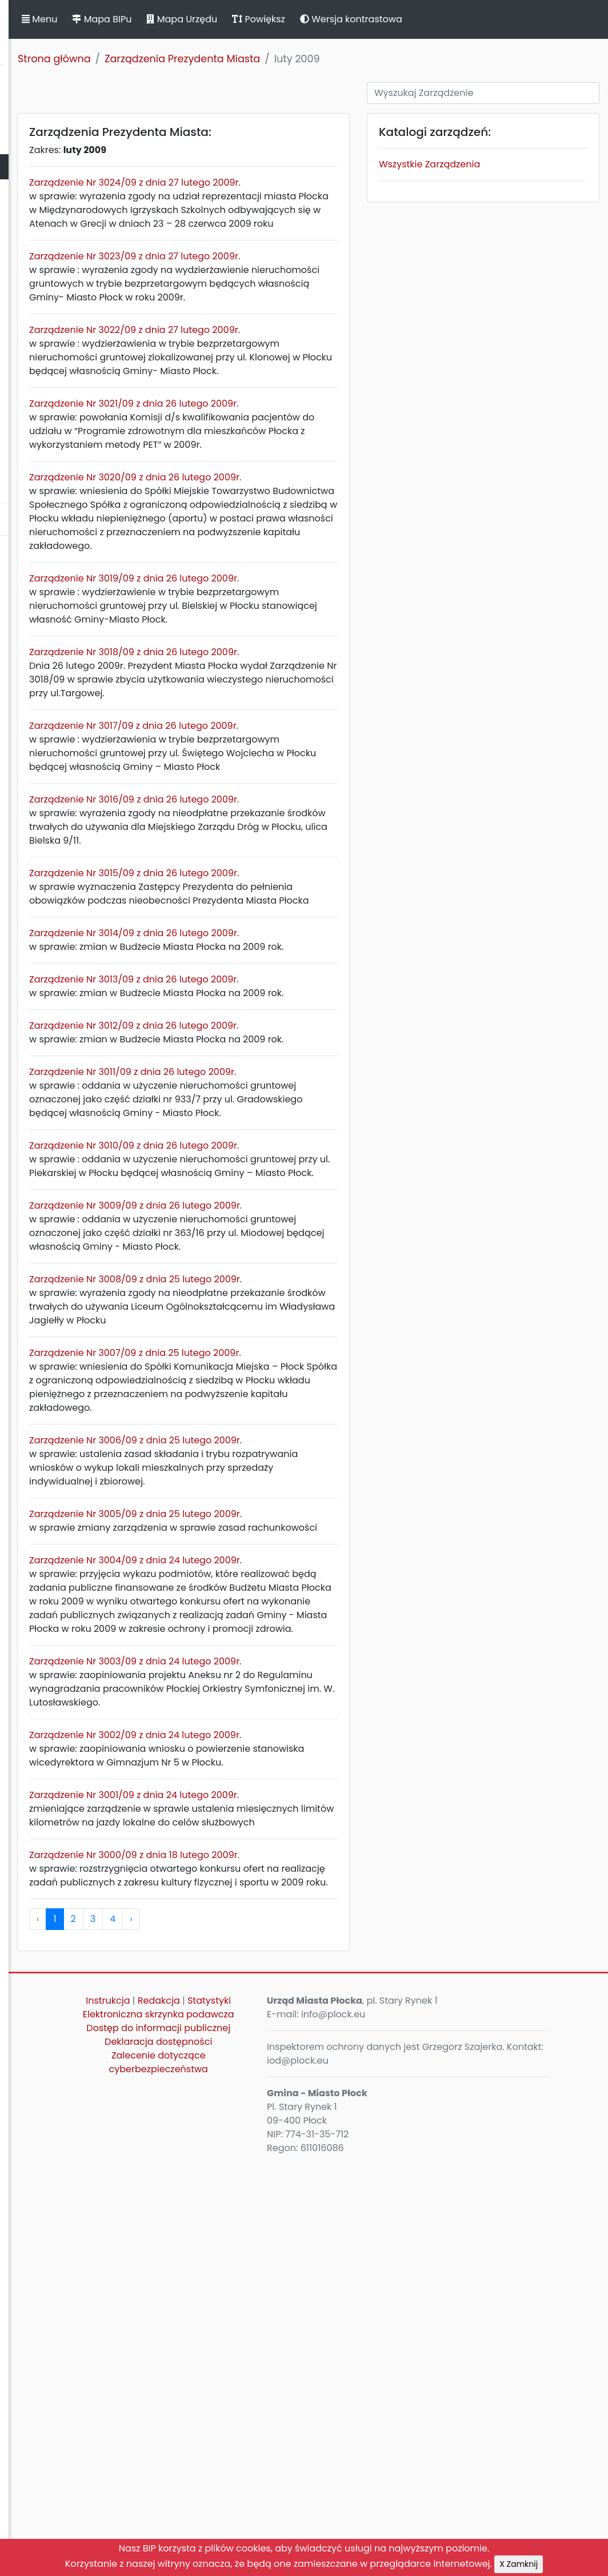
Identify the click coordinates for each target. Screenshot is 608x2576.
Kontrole (24, 317)
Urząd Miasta (35, 191)
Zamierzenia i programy (60, 342)
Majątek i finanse (44, 216)
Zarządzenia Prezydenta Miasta (345, 59)
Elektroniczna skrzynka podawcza (280, 2446)
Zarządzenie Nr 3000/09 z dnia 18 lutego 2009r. (297, 2252)
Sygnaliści (28, 484)
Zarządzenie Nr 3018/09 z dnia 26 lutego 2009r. (297, 761)
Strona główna (217, 59)
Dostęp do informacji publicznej (281, 2473)
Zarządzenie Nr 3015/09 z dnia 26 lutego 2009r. (297, 1023)
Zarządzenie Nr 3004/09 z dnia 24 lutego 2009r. (298, 1875)
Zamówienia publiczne (57, 241)
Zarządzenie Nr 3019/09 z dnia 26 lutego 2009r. (297, 674)
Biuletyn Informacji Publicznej (85, 30)
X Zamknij (518, 2564)
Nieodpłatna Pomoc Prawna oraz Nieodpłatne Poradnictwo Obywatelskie (80, 445)
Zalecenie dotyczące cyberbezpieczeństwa (280, 2514)
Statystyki (280, 2425)
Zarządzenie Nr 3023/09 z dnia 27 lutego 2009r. (297, 283)
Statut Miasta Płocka (52, 116)
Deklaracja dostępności (280, 2494)
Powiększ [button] (421, 19)
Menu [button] (202, 19)
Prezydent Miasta (44, 166)
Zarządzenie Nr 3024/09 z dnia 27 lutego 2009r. (297, 182)
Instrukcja (253, 2411)
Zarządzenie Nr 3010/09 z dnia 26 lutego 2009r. (297, 1364)
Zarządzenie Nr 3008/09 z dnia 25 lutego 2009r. (298, 1539)
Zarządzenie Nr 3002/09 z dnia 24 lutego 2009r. (298, 2105)
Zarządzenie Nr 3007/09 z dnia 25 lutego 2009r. (298, 1627)
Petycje (22, 406)
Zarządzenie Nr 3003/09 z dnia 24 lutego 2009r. (298, 2017)
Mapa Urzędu (344, 19)
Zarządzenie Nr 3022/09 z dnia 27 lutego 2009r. (297, 371)
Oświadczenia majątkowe (64, 292)
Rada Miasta (34, 141)
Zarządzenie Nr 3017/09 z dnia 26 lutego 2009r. (296, 849)
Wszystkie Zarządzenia (497, 164)
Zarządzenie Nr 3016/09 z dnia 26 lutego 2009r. (297, 936)
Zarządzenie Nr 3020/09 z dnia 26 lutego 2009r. (298, 545)
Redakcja (304, 2411)
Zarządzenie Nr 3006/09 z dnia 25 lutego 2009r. (298, 1728)
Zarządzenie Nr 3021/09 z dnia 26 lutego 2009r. (296, 458)
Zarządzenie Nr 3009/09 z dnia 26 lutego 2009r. (298, 1452)
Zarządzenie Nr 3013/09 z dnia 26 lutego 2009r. (297, 1157)
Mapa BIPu (264, 19)
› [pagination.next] (294, 2330)
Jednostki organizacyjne (61, 267)
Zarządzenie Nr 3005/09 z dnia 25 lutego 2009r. (298, 1815)
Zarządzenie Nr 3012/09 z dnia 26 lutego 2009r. (296, 1217)
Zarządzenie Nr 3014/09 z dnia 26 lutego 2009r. (297, 1097)
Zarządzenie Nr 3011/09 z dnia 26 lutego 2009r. (295, 1277)
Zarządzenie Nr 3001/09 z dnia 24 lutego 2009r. (297, 2178)
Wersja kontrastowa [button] (514, 19)
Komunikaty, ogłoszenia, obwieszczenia (60, 374)
